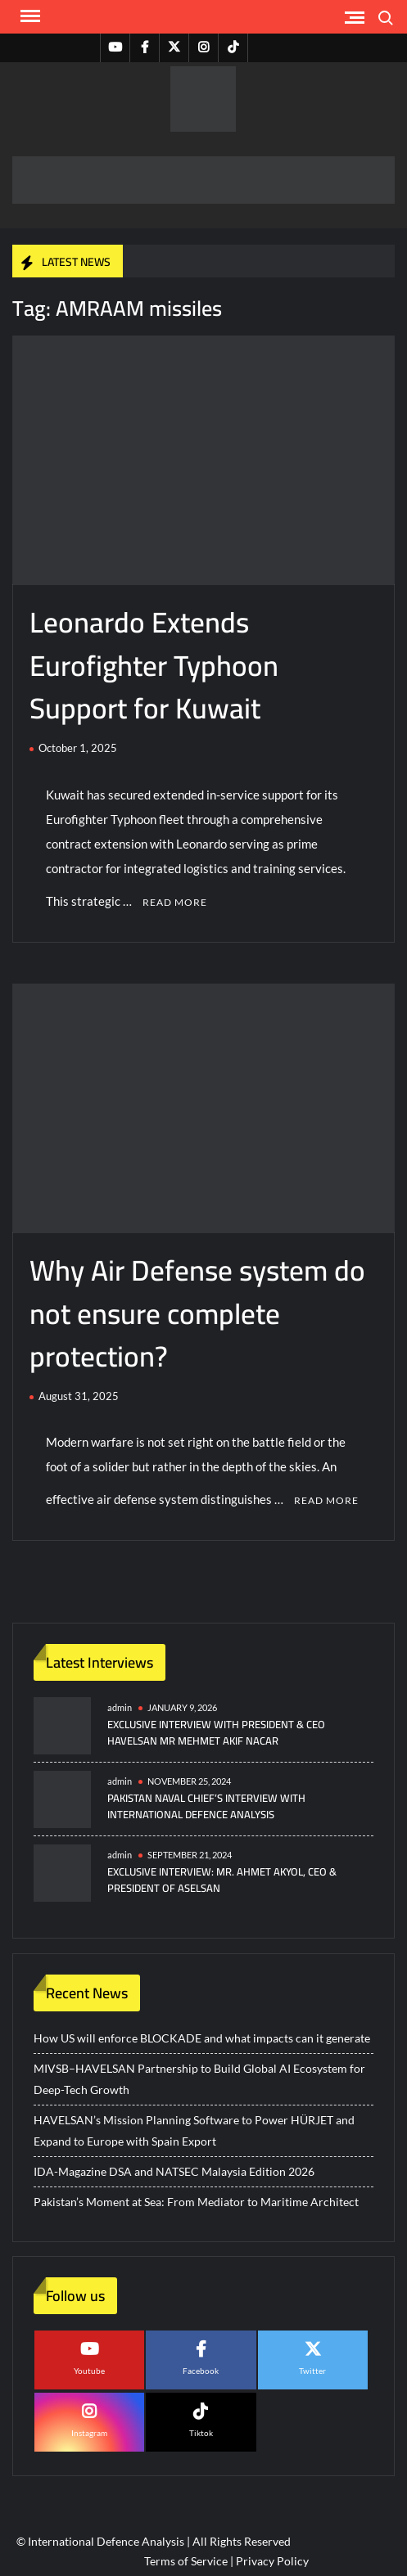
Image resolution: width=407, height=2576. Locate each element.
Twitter (312, 2371)
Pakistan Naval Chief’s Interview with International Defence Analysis (206, 1806)
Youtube (89, 2371)
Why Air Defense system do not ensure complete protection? (197, 1313)
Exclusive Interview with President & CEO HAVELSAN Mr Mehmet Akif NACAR (216, 1732)
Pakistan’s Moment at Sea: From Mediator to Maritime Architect (196, 2202)
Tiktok (201, 2433)
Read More (174, 902)
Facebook (201, 2371)
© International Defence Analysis (100, 2541)
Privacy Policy (272, 2561)
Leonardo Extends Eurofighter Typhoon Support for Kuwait (153, 665)
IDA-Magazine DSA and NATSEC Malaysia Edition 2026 (174, 2171)
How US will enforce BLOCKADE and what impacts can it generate (202, 2038)
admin (119, 1707)
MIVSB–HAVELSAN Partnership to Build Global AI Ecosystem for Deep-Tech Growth (199, 2078)
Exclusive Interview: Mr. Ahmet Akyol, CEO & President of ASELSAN (222, 1880)
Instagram (89, 2433)
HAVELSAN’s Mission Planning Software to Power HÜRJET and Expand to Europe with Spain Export (194, 2130)
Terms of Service (186, 2561)
